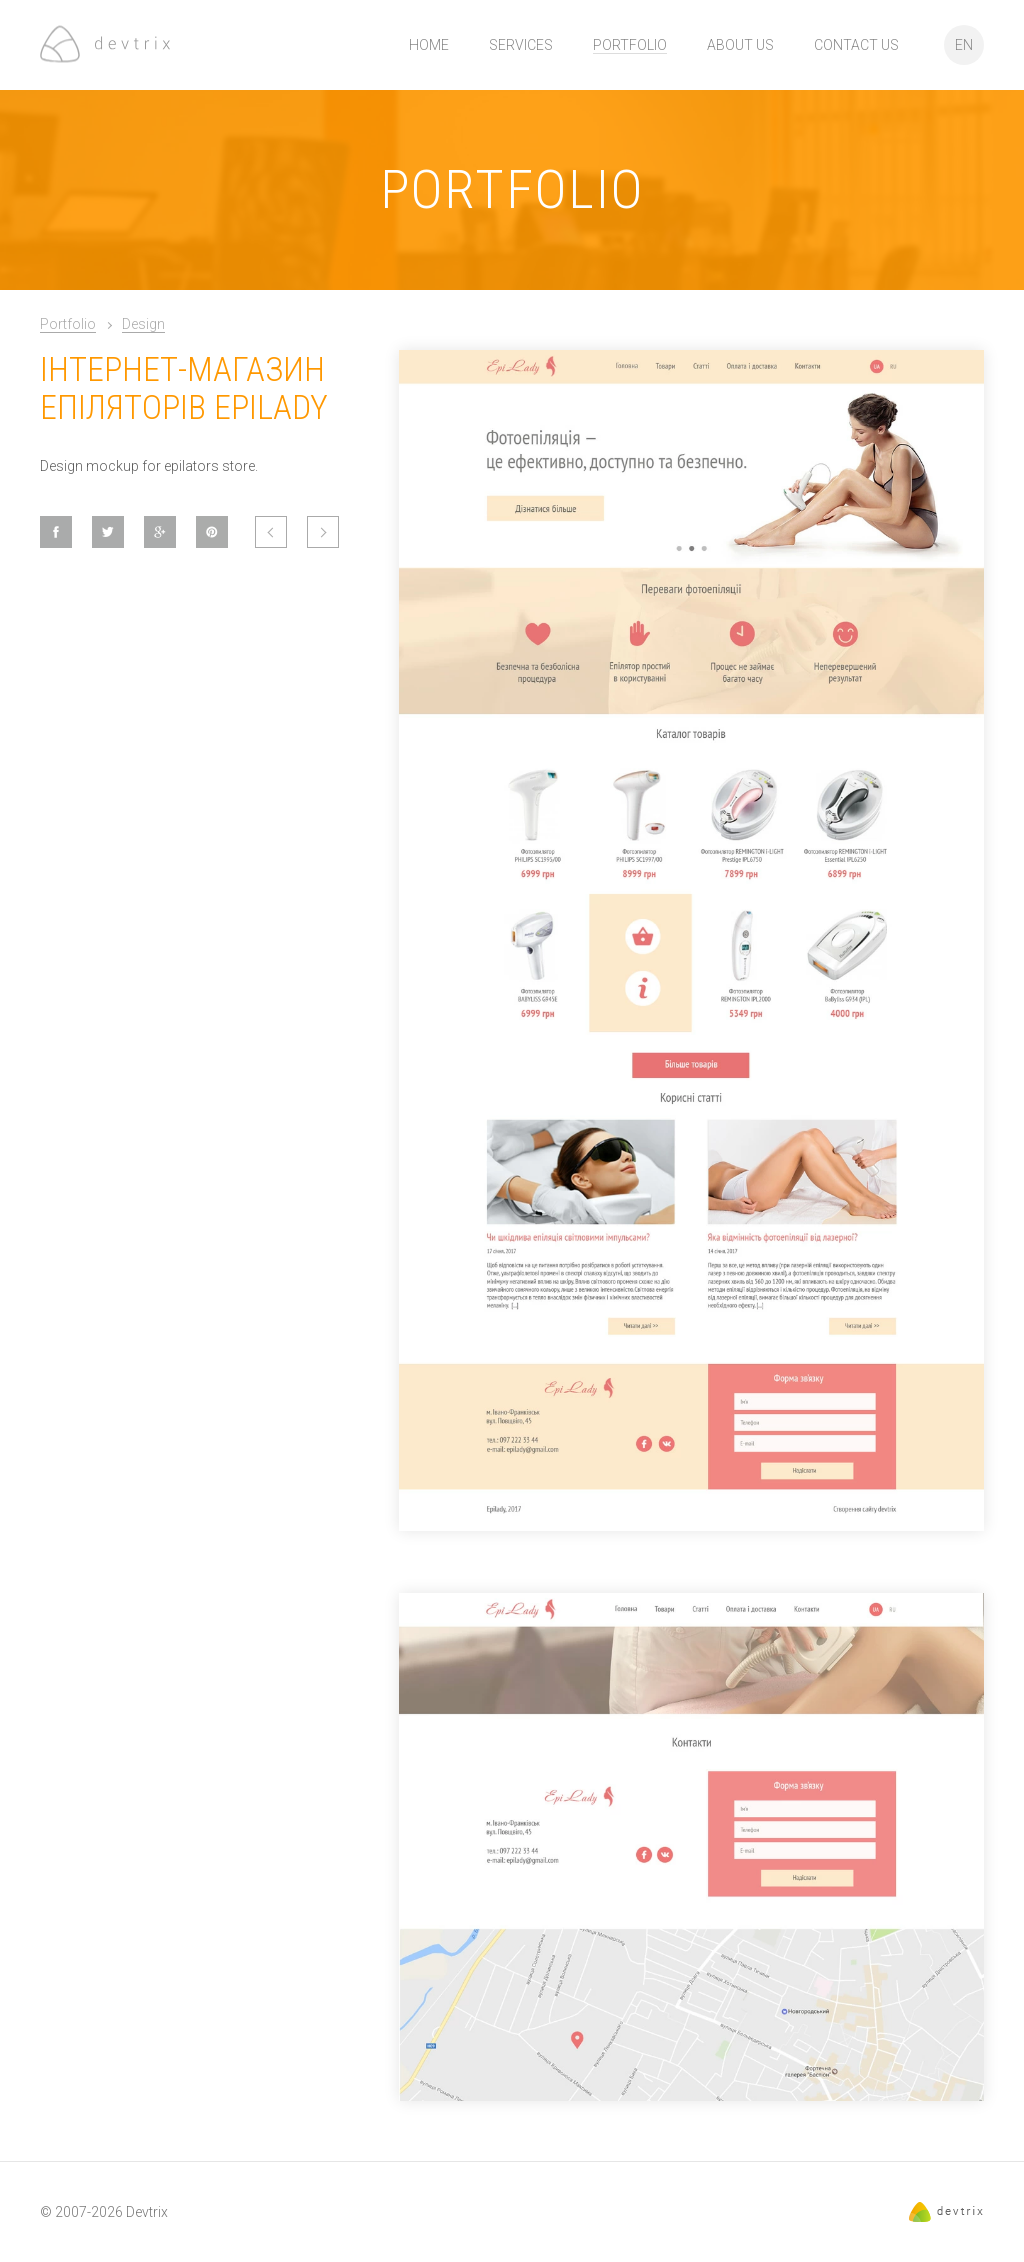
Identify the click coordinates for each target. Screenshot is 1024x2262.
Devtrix (147, 2212)
